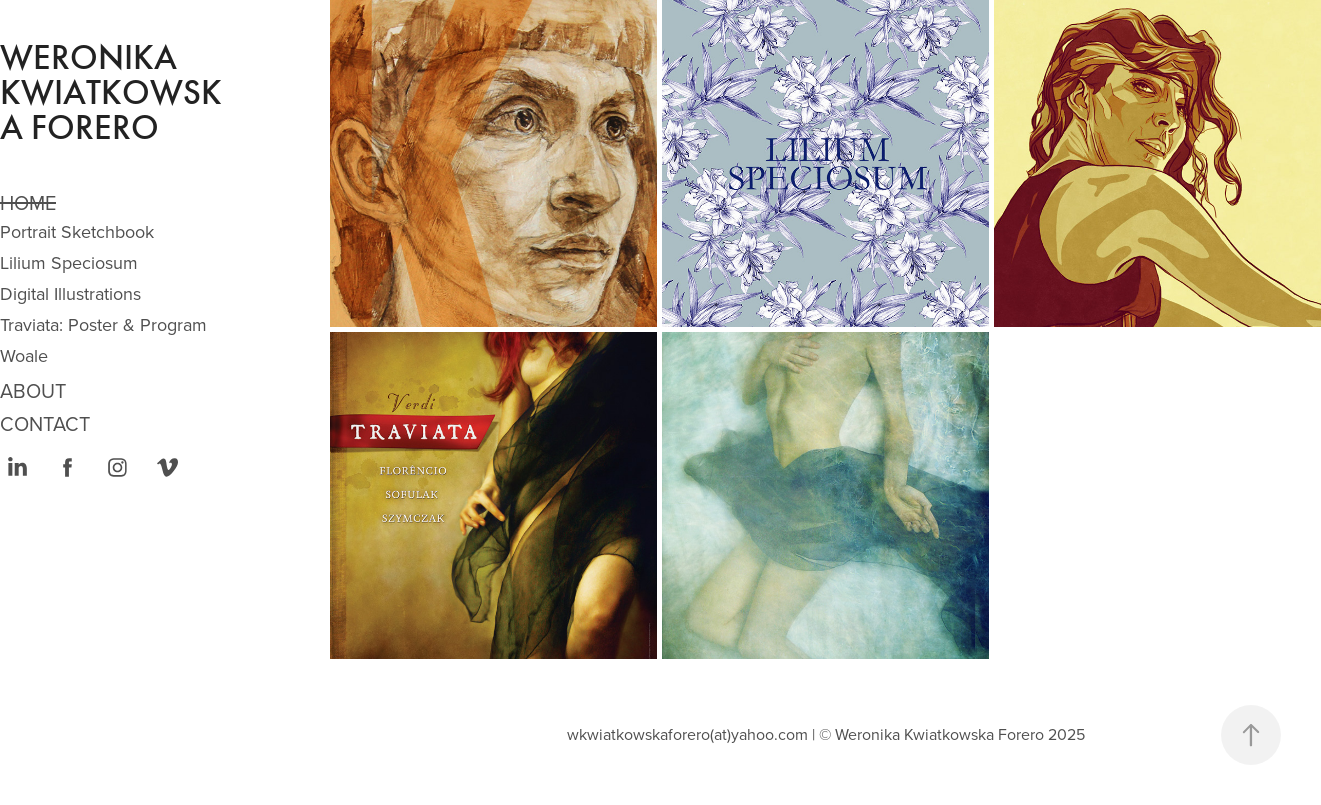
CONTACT (45, 423)
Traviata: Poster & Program (103, 324)
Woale (24, 355)
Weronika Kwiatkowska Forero (111, 92)
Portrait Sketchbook (77, 231)
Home (28, 202)
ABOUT (33, 390)
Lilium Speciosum (69, 262)
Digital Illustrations (70, 293)
